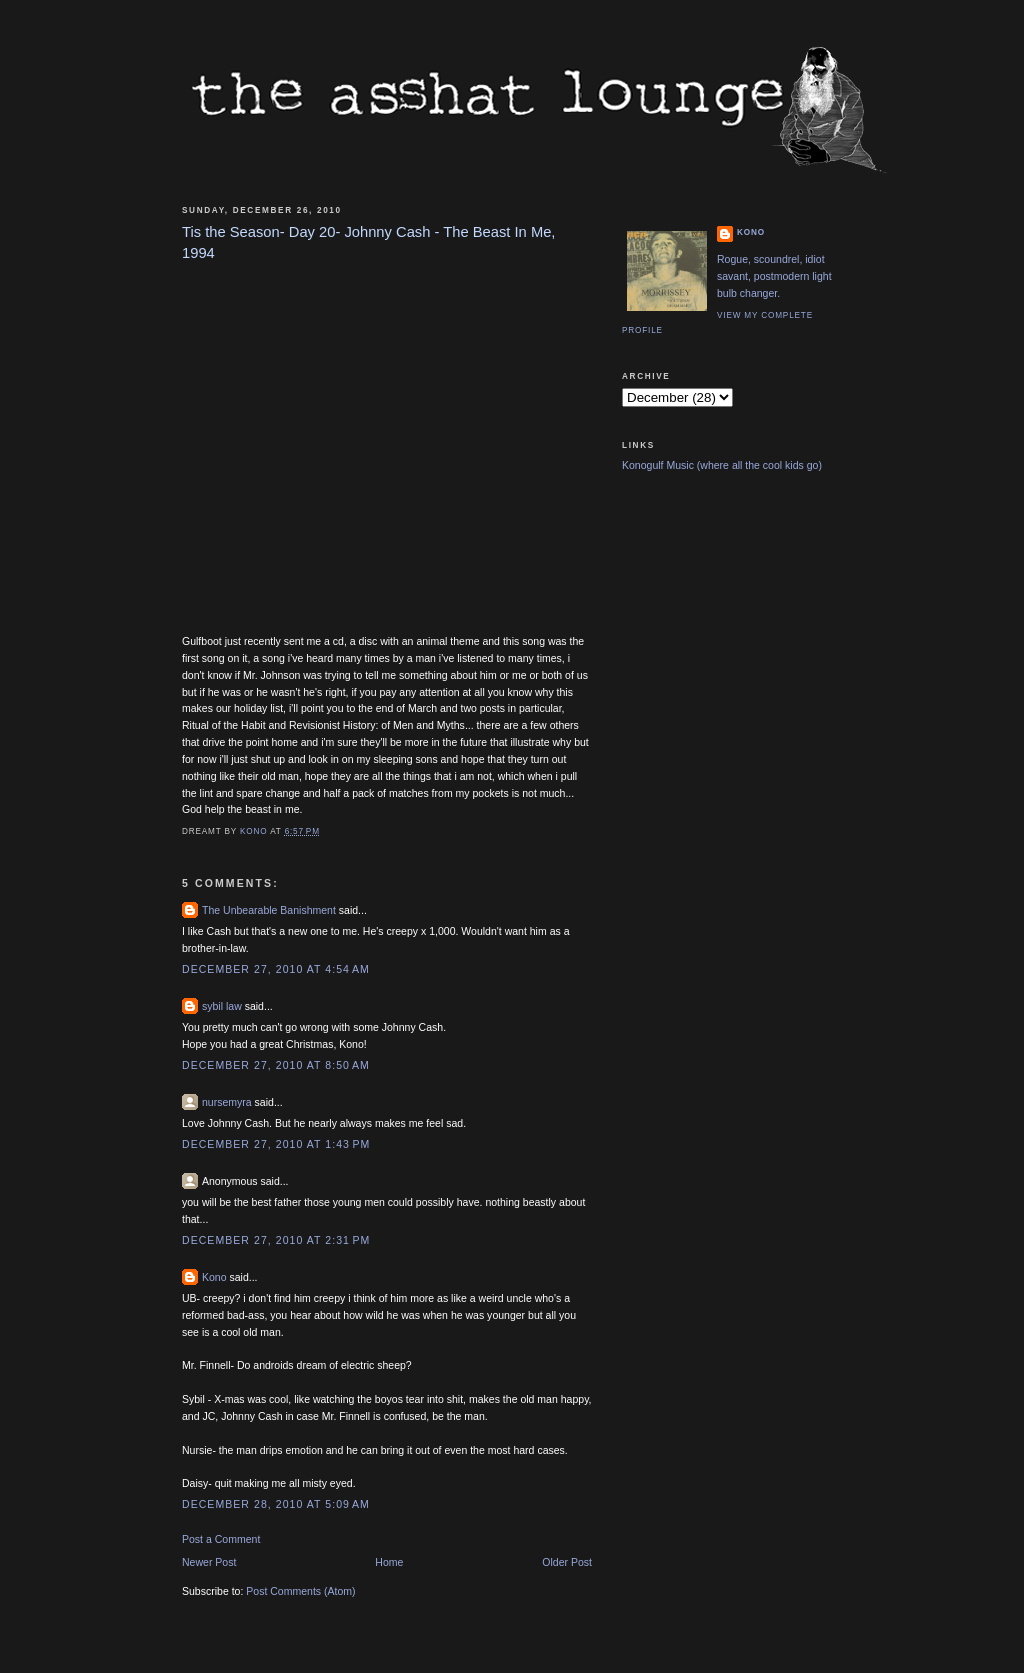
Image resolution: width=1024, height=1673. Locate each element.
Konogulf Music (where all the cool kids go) (722, 465)
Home (389, 1562)
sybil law (222, 1006)
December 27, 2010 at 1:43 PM (276, 1144)
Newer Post (209, 1562)
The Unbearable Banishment (269, 910)
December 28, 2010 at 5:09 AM (276, 1504)
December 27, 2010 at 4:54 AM (276, 969)
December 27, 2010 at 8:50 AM (276, 1065)
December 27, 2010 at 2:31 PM (276, 1240)
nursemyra (227, 1102)
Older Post (567, 1562)
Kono (214, 1277)
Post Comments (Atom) (300, 1591)
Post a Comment (221, 1539)
